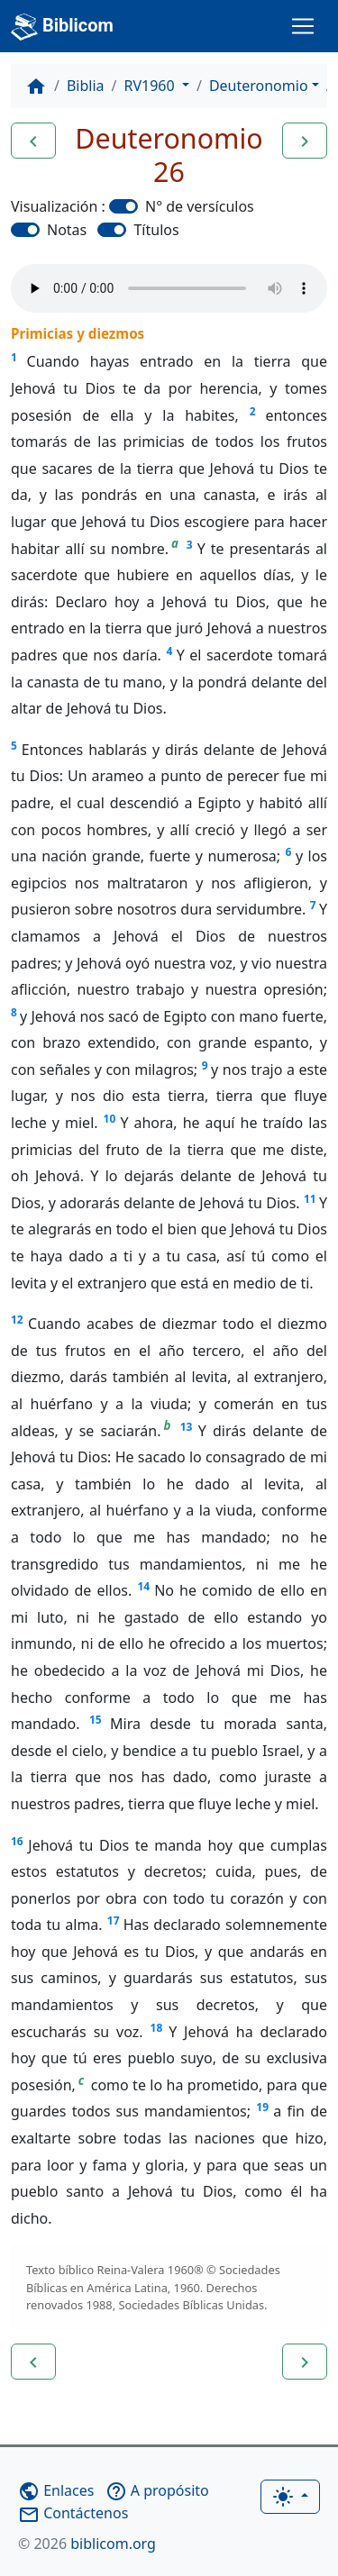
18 (157, 2027)
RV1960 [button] (151, 86)
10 (110, 1118)
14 (143, 1586)
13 (186, 1426)
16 (17, 1841)
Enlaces (56, 2490)
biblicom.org (87, 2543)
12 (17, 1319)
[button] (33, 141)
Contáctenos (73, 2513)
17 (113, 1920)
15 (95, 1719)
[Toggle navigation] (303, 26)
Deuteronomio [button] (258, 86)
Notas (67, 230)
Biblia (86, 86)
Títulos (155, 230)
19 (262, 2107)
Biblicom (62, 27)
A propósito (157, 2490)
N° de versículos (199, 206)
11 (310, 1198)
